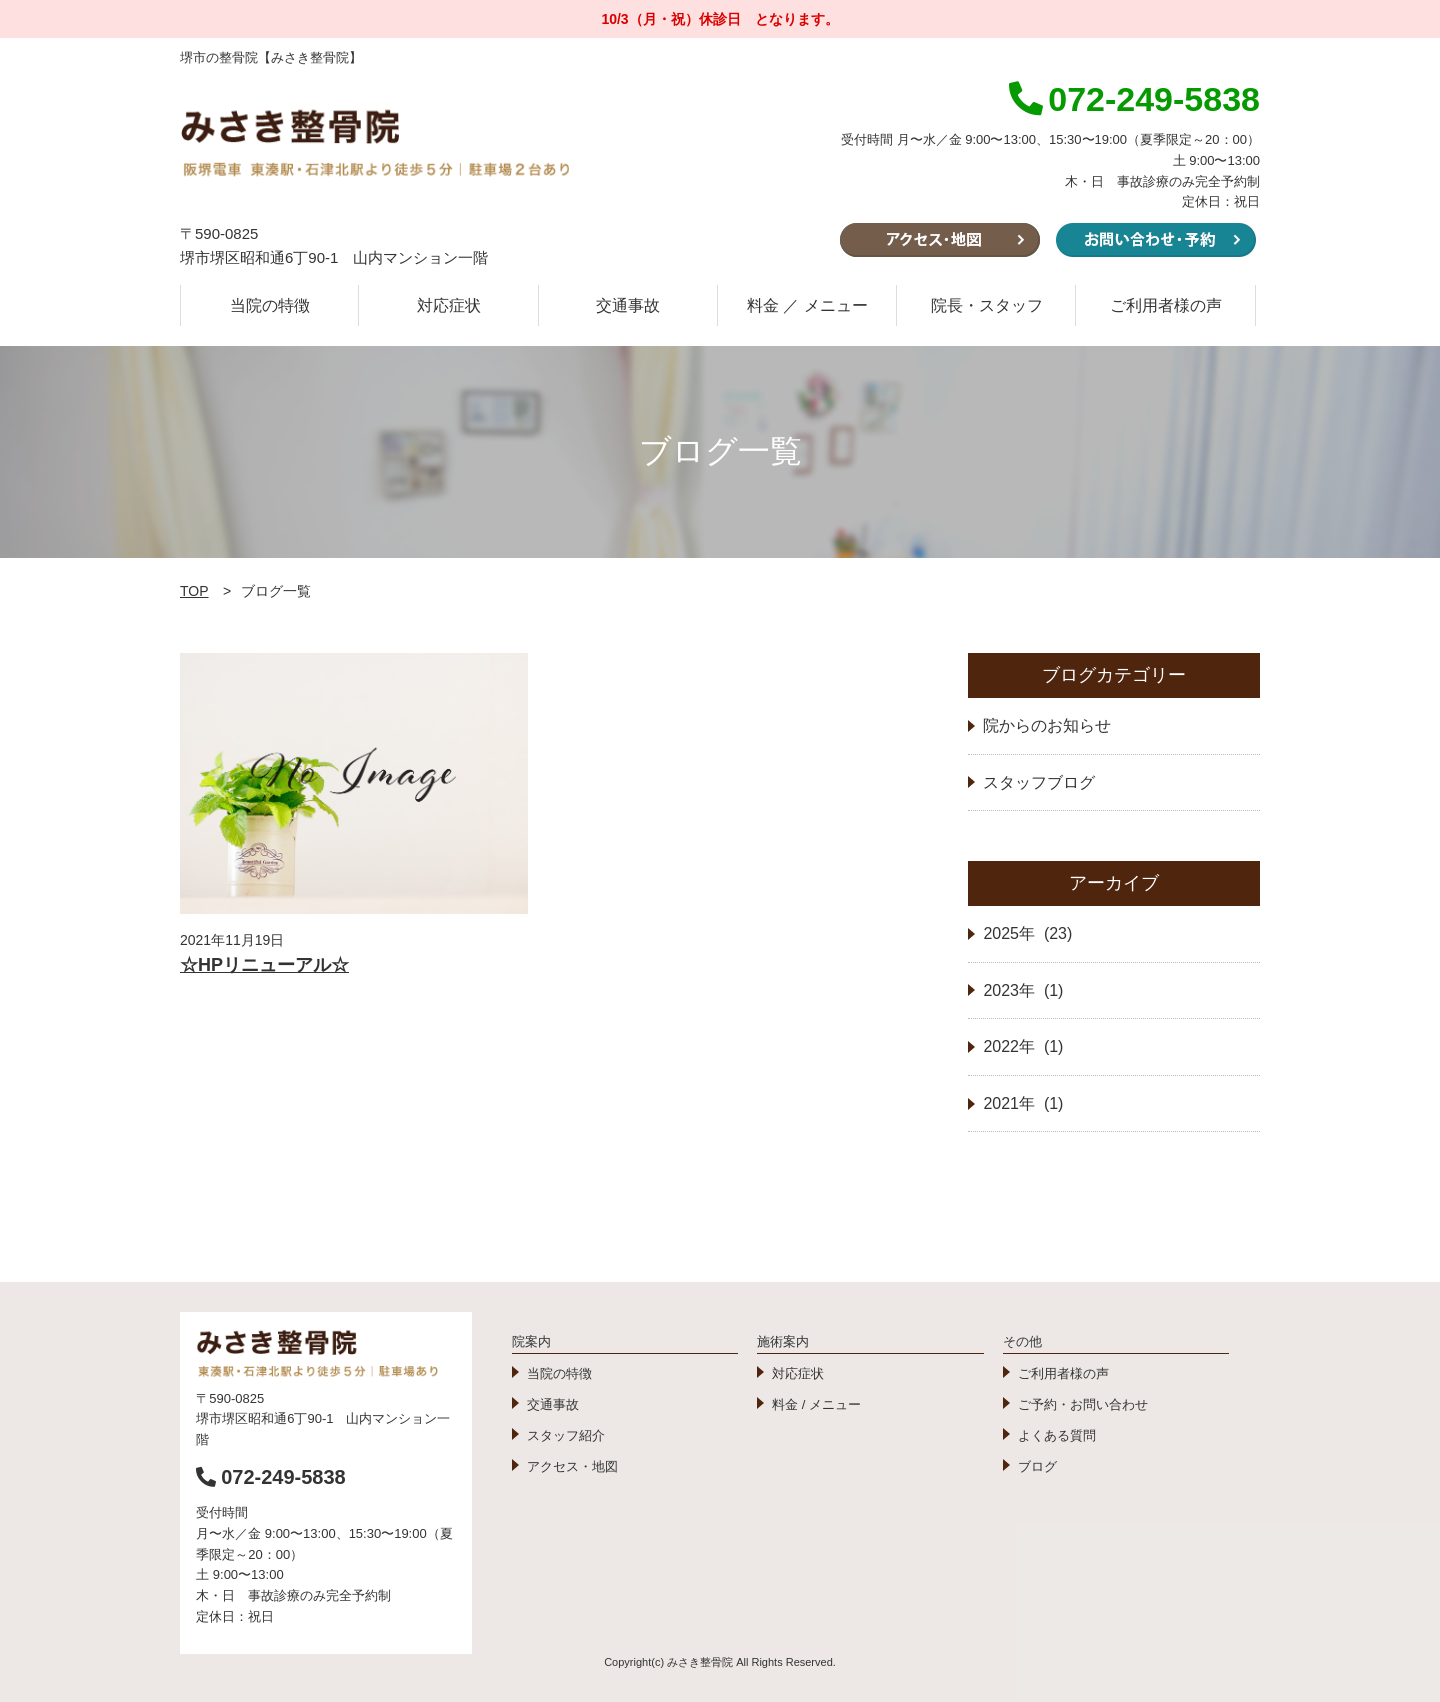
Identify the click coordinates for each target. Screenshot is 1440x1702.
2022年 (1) (1023, 1046)
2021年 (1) (1023, 1103)
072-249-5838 (271, 1477)
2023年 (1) (1023, 990)
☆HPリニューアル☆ (264, 965)
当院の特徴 (270, 305)
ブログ (1037, 1466)
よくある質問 (1057, 1435)
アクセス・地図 (572, 1466)
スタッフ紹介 (566, 1435)
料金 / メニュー (816, 1404)
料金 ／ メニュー (807, 305)
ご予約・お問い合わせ (1083, 1404)
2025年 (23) (1027, 933)
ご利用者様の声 (1166, 305)
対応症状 (449, 305)
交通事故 (628, 305)
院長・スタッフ (987, 305)
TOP (194, 591)
